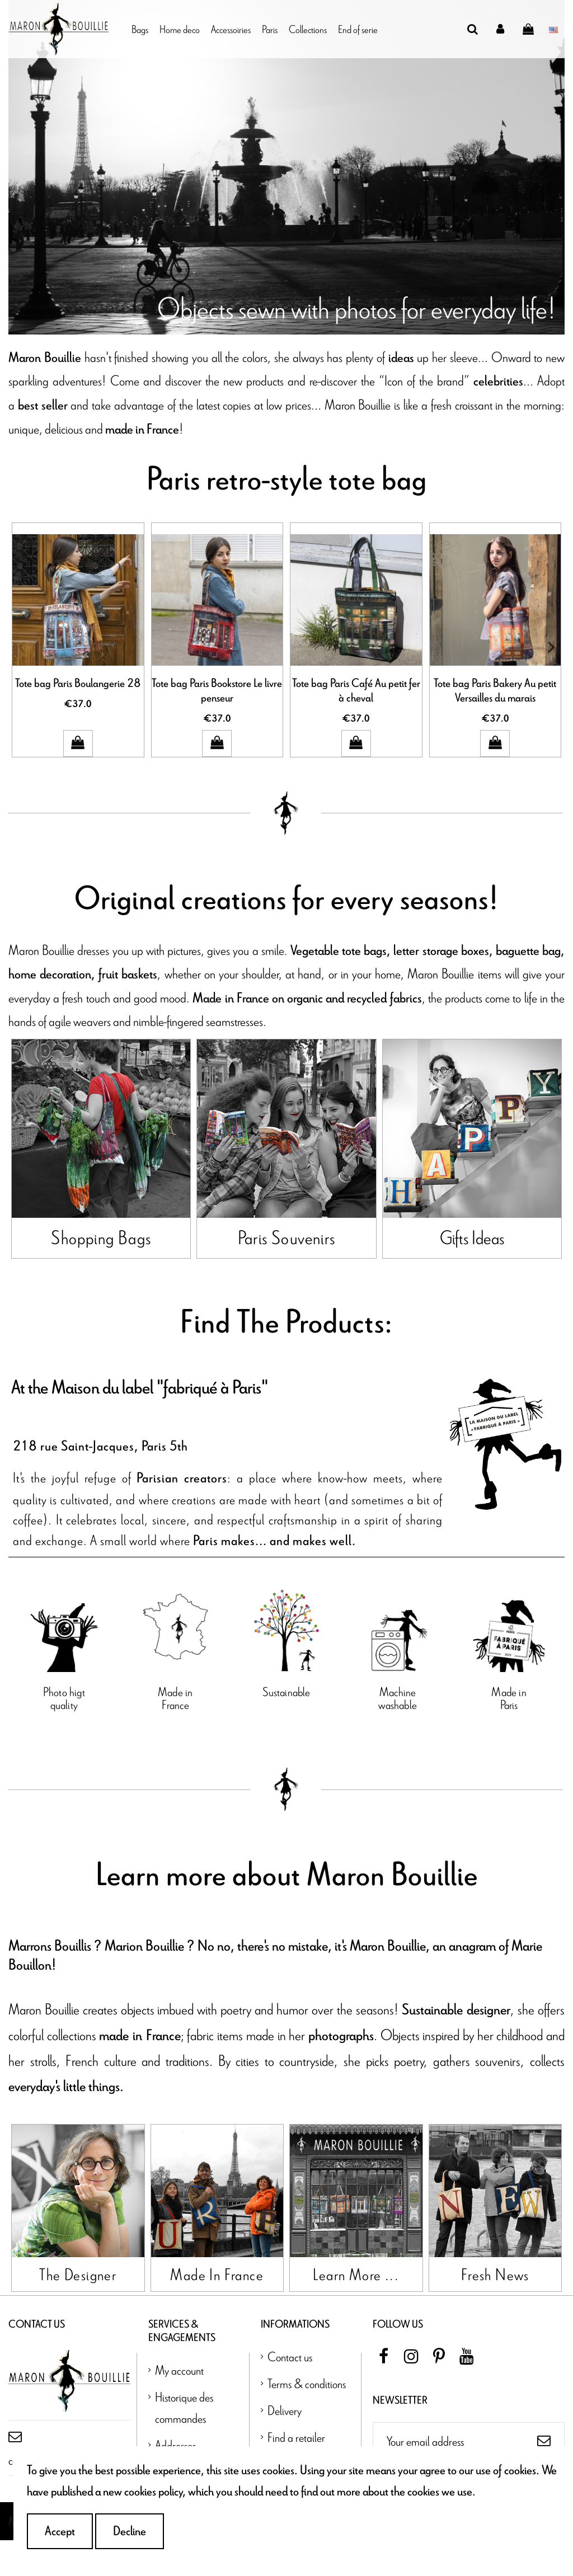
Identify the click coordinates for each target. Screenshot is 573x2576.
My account (179, 2405)
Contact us (289, 2391)
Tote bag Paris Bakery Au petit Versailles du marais (495, 691)
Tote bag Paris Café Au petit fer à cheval (356, 691)
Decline (129, 2531)
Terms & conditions (306, 2418)
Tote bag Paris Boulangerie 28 (78, 683)
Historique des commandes (184, 2442)
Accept (60, 2531)
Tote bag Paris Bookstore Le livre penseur (217, 691)
